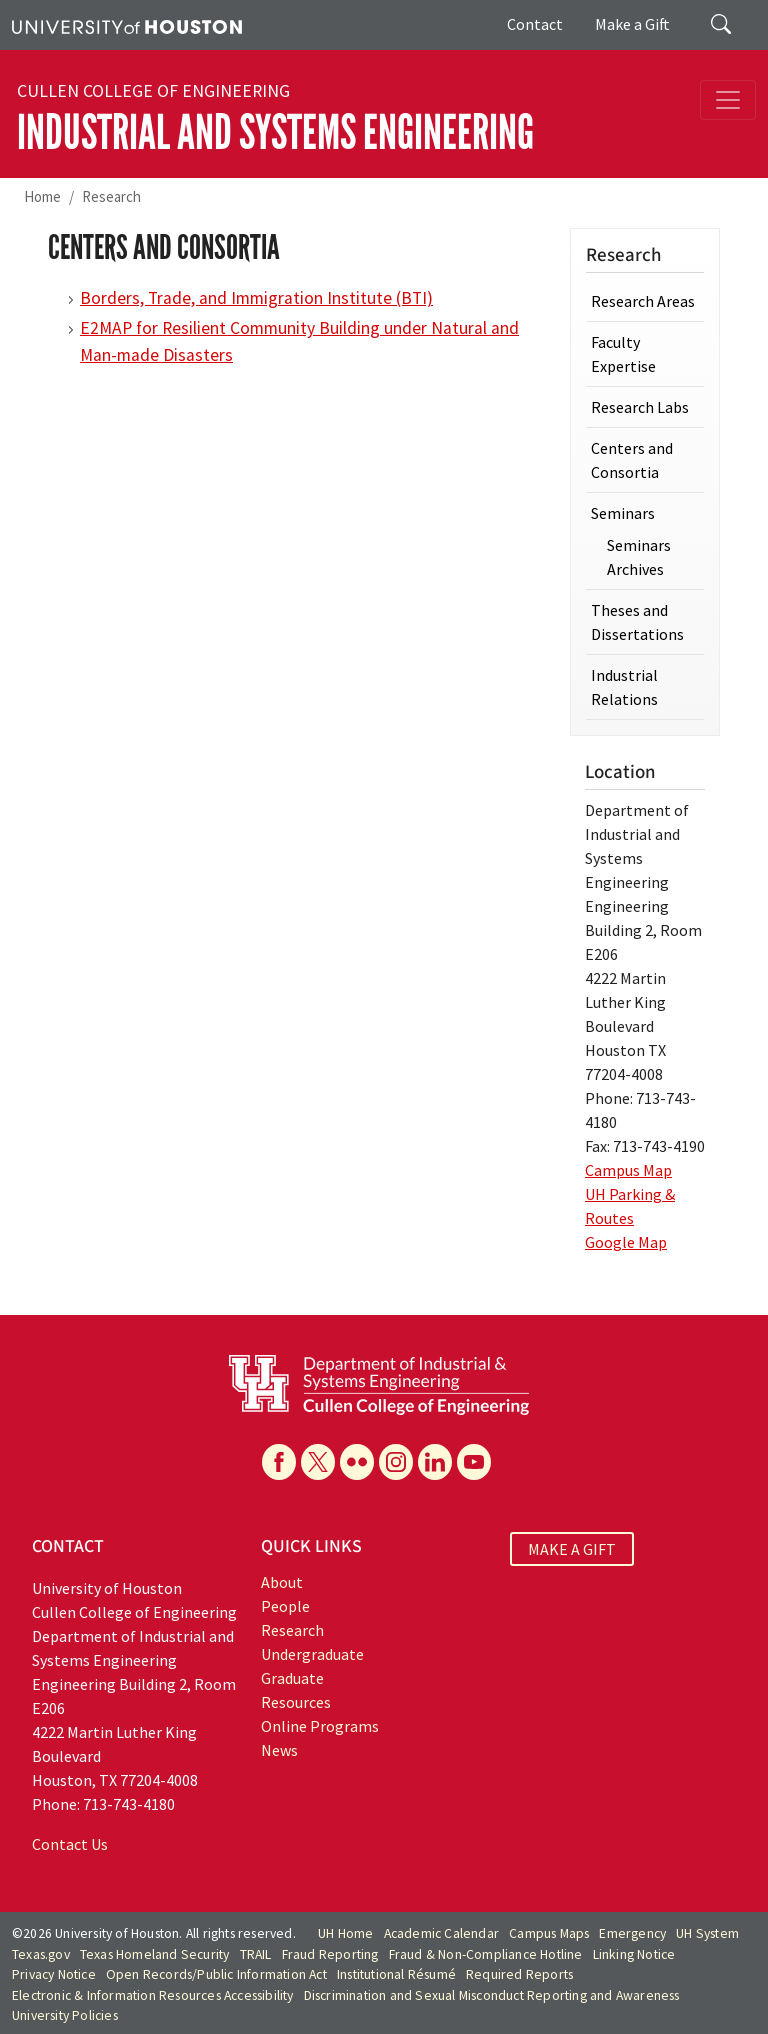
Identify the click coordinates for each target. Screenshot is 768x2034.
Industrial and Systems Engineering (275, 132)
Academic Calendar (441, 1933)
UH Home (345, 1933)
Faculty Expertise (623, 354)
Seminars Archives (639, 557)
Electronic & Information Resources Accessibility (153, 1995)
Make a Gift (632, 24)
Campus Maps (549, 1933)
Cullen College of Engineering (153, 91)
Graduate (292, 1678)
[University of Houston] (127, 25)
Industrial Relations (624, 687)
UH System (707, 1933)
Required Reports (519, 1974)
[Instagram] (396, 1462)
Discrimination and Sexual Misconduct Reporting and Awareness (492, 1995)
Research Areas (643, 301)
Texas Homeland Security (155, 1954)
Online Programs (320, 1726)
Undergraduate (312, 1654)
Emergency (632, 1933)
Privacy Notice (54, 1974)
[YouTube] (474, 1462)
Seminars (623, 513)
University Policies (65, 2015)
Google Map (626, 1242)
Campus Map (628, 1170)
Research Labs (640, 407)
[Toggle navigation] (728, 100)
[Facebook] (279, 1462)
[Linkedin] (435, 1462)
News (279, 1750)
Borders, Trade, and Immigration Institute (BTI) (256, 298)
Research (111, 196)
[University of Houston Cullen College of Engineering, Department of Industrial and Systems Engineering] (379, 1383)
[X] (318, 1462)
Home (42, 196)
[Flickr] (357, 1462)
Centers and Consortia (632, 460)
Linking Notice (634, 1954)
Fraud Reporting (330, 1954)
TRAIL (256, 1954)
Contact (535, 24)
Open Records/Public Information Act (216, 1974)
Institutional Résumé (396, 1974)
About (282, 1582)
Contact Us (70, 1844)
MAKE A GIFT (572, 1549)
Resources (296, 1702)
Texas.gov (41, 1954)
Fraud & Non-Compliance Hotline (486, 1954)
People (285, 1606)
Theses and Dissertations (637, 622)
